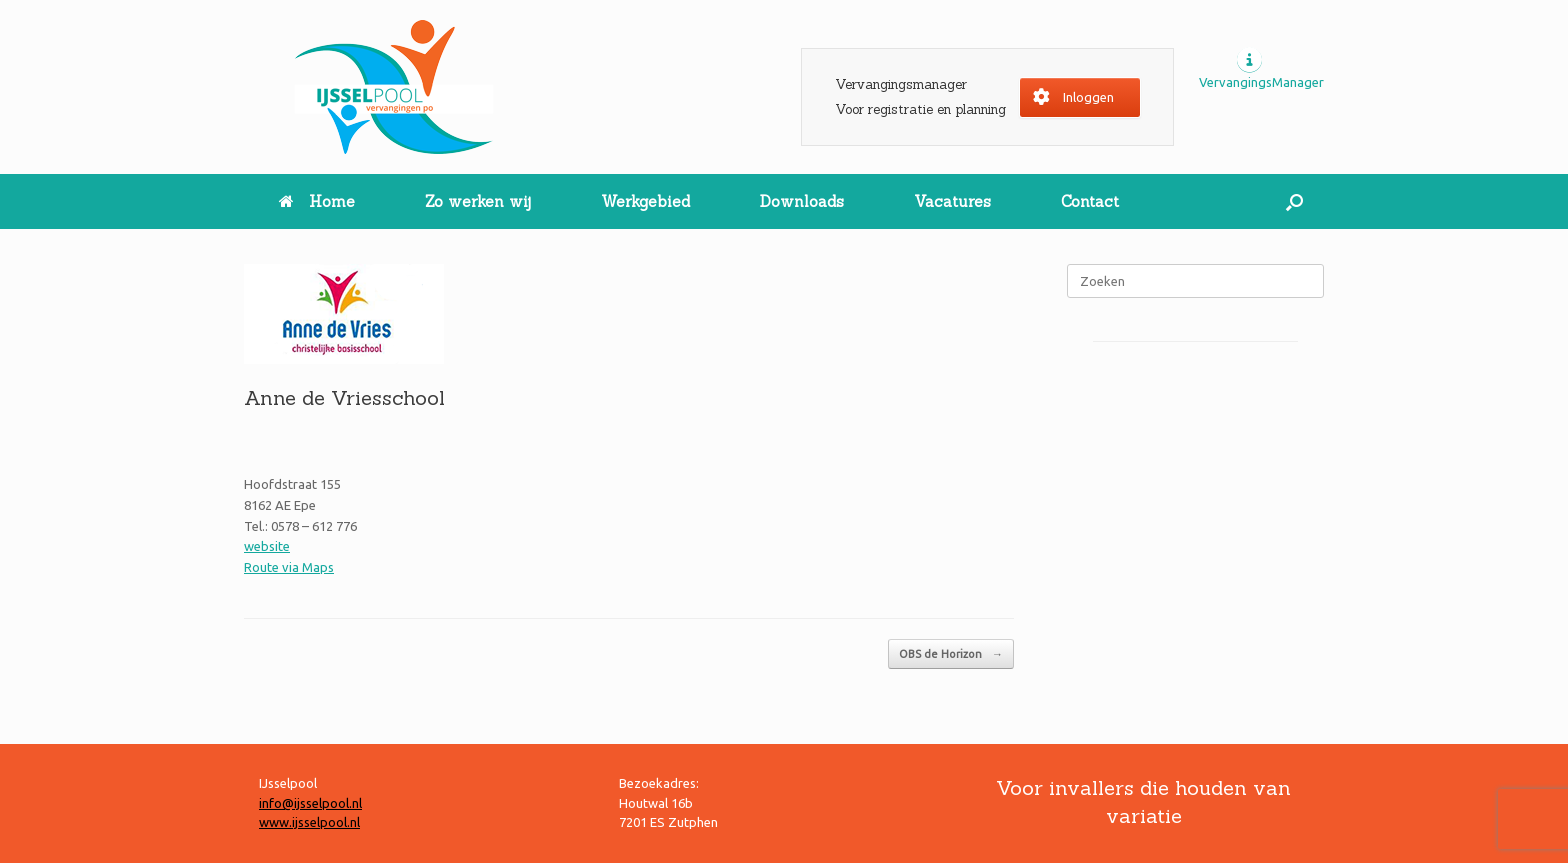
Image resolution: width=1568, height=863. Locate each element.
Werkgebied (645, 201)
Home (317, 201)
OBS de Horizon (951, 654)
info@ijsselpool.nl (310, 803)
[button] (1294, 201)
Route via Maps (289, 567)
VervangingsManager (1261, 82)
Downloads (802, 201)
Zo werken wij (478, 201)
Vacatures (952, 201)
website (267, 546)
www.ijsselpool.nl (309, 822)
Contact (1090, 201)
